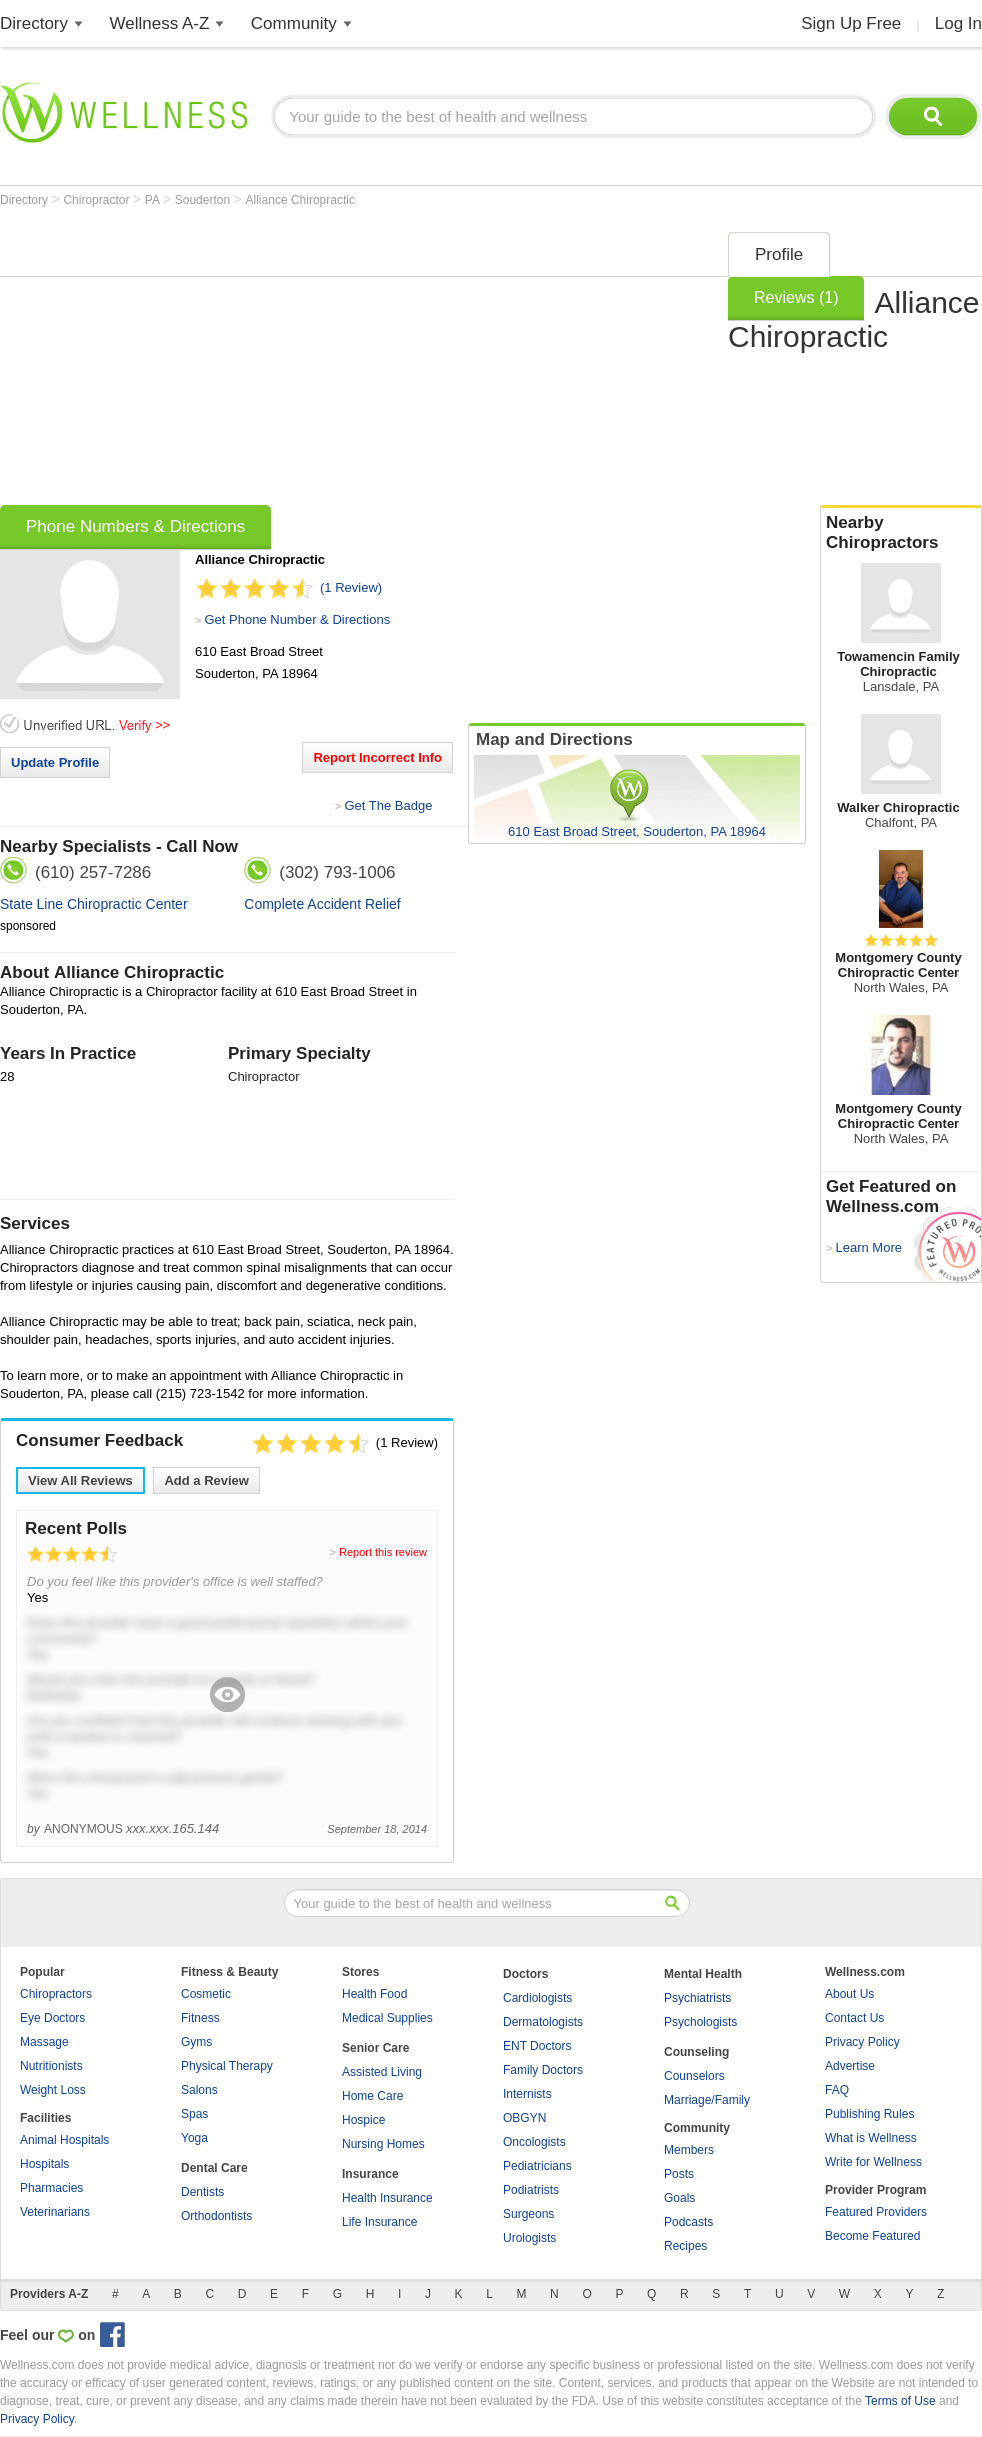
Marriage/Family (707, 2100)
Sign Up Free (851, 23)
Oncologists (534, 2142)
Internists (527, 2094)
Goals (679, 2198)
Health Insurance (387, 2198)
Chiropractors (56, 1994)
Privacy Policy (862, 2042)
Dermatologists (543, 2022)
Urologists (529, 2238)
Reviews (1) (796, 297)
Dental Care (214, 2168)
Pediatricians (537, 2166)
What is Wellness (871, 2138)
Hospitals (44, 2164)
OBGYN (524, 2118)
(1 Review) (351, 587)
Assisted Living (382, 2072)
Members (689, 2150)
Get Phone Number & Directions (297, 619)
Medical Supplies (387, 2018)
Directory (34, 23)
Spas (194, 2114)
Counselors (694, 2076)
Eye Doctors (52, 2018)
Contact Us (854, 2018)
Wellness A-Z (160, 23)
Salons (199, 2090)
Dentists (202, 2192)
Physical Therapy (227, 2066)
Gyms (196, 2042)
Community (294, 23)
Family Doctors (543, 2070)
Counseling (696, 2052)
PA (154, 200)
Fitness (200, 2018)
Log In (958, 23)
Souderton (204, 200)
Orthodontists (216, 2216)
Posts (679, 2174)
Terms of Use (900, 2401)
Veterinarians (55, 2212)
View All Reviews (80, 1480)
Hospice (363, 2120)
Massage (44, 2042)
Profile (779, 254)
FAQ (837, 2090)
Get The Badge (388, 805)
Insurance (370, 2174)
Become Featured (872, 2236)
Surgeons (528, 2214)
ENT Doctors (537, 2046)
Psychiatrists (697, 1998)
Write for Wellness (873, 2162)
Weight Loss (53, 2090)
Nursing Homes (383, 2144)
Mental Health (703, 1974)
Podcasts (688, 2222)
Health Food (374, 1994)
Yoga (194, 2138)
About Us (849, 1994)
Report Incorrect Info (377, 757)
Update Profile (55, 762)
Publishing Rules (869, 2114)
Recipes (685, 2246)
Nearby (901, 533)
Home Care (372, 2096)
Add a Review (206, 1480)
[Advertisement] (342, 362)
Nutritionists (51, 2066)
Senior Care (375, 2048)
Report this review (383, 1552)
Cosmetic (206, 1994)
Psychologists (700, 2022)
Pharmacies (51, 2188)
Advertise (850, 2066)
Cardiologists (537, 1998)
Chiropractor (97, 200)
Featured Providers (876, 2212)
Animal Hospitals (64, 2140)
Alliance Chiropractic (300, 200)
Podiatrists (531, 2190)
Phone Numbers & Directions (135, 526)
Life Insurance (379, 2222)
